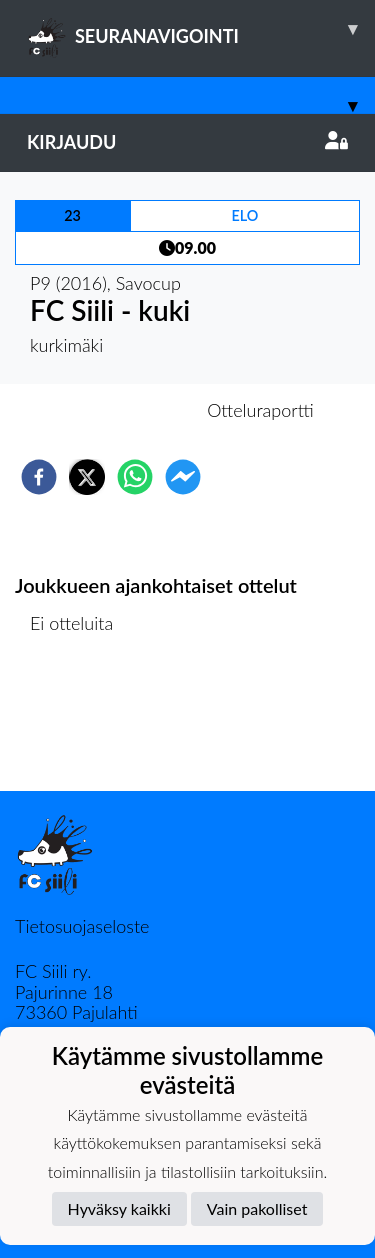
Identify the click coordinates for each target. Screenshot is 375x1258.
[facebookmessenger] (183, 477)
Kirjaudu (187, 142)
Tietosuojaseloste (82, 926)
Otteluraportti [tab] (260, 410)
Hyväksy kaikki (119, 1208)
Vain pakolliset (257, 1208)
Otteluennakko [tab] (118, 410)
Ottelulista (79, 723)
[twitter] (87, 477)
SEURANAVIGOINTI (201, 29)
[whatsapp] (135, 477)
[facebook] (39, 477)
